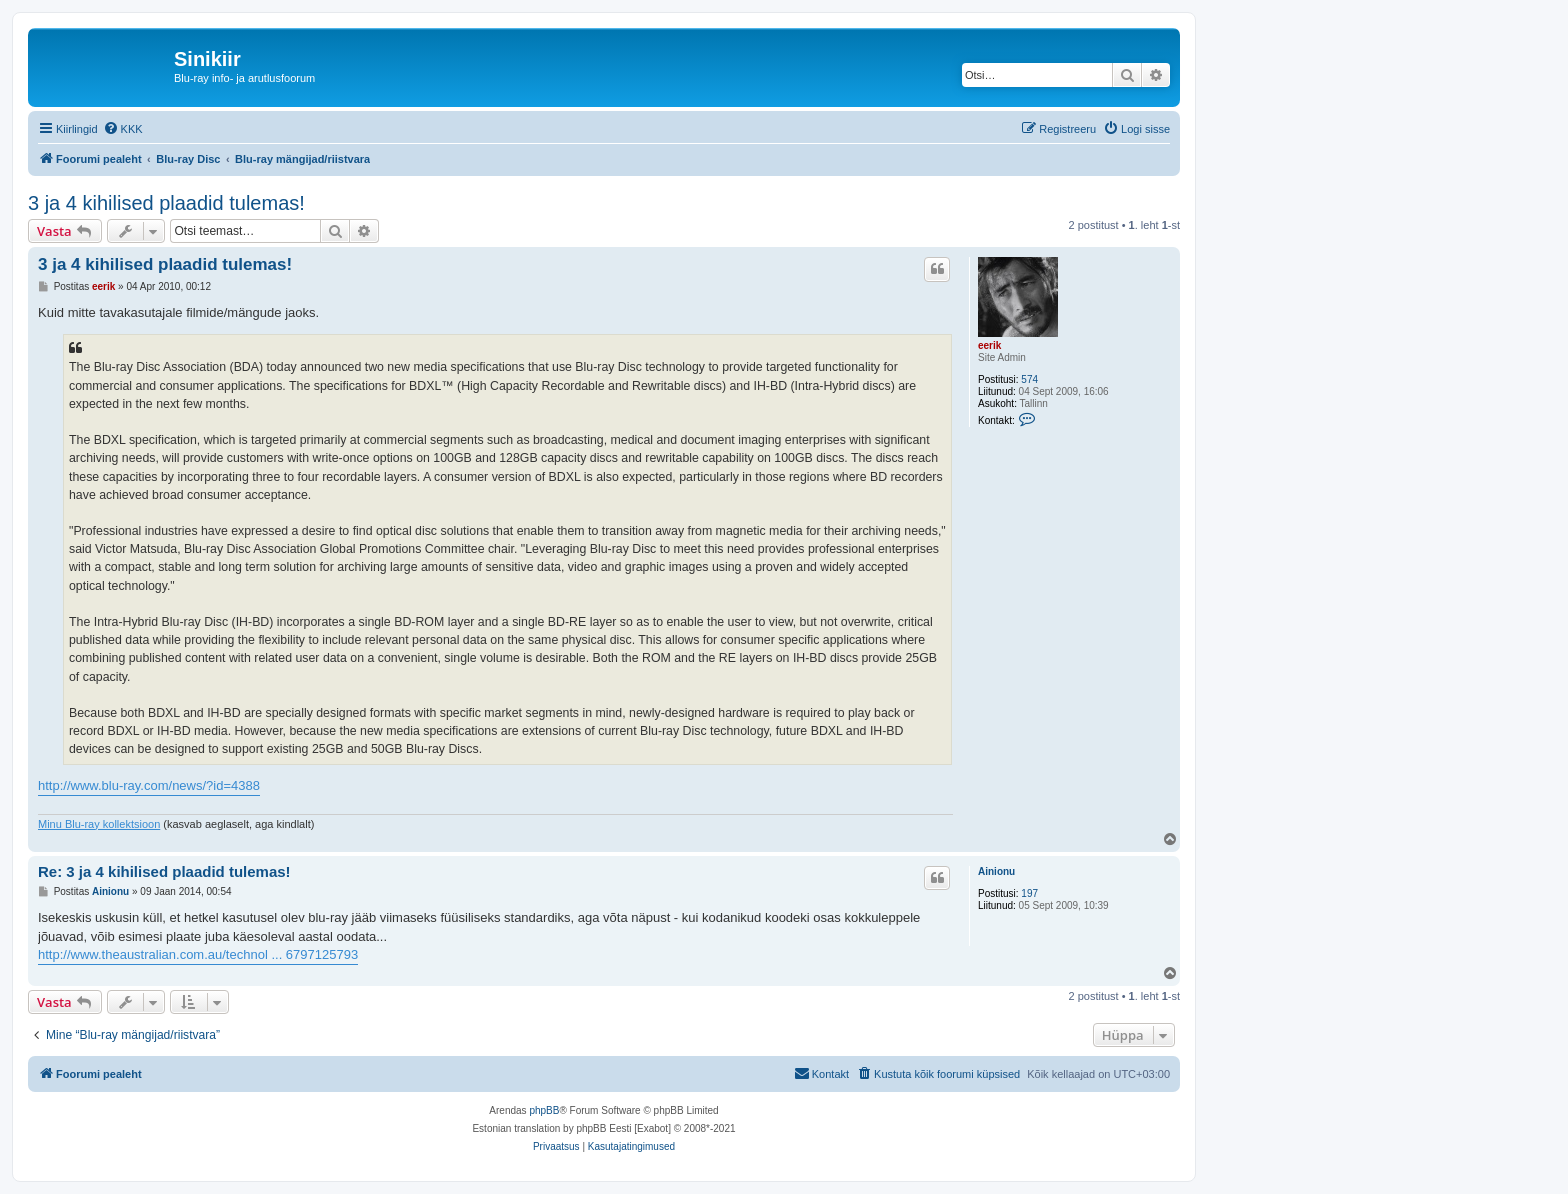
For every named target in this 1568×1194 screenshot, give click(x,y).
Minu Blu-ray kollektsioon (99, 824)
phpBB (544, 1110)
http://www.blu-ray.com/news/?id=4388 (149, 785)
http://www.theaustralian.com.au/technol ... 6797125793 (198, 954)
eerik (989, 345)
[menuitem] (123, 129)
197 (1029, 893)
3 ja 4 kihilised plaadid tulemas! (166, 203)
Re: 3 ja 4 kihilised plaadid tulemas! (164, 871)
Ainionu (996, 871)
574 (1029, 379)
